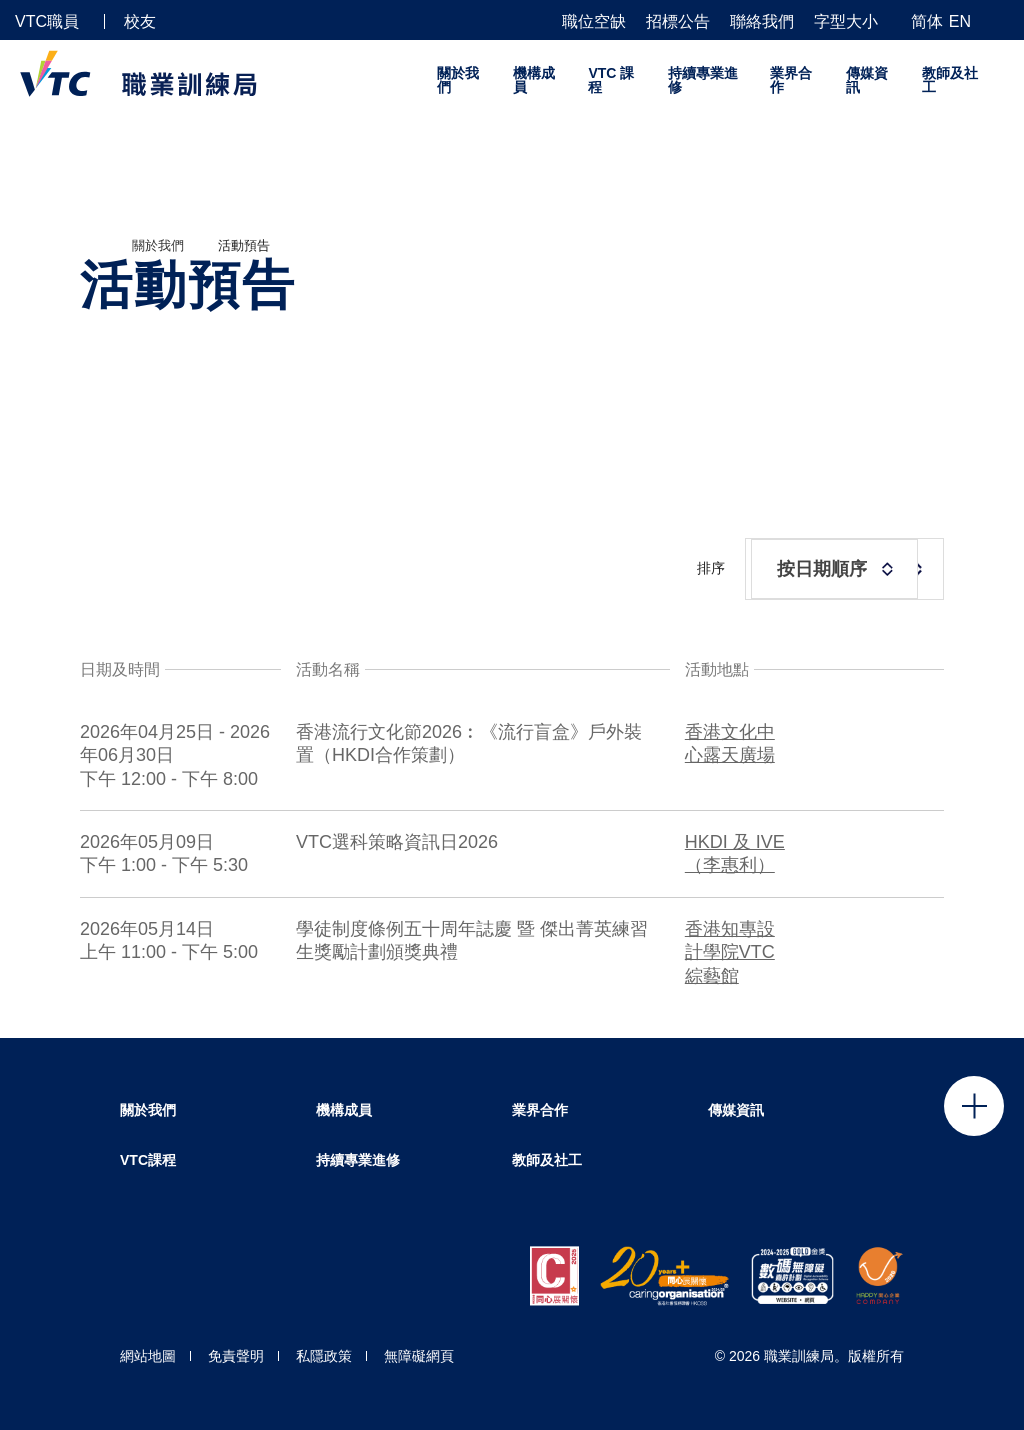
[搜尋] (1001, 20)
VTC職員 (47, 21)
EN (960, 21)
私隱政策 (324, 1356)
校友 (140, 21)
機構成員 (534, 80)
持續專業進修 (703, 80)
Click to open (974, 1106)
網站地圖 (148, 1356)
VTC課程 (148, 1160)
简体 (927, 21)
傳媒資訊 (867, 80)
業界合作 (791, 80)
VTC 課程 (611, 80)
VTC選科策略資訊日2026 (397, 845)
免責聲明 (236, 1356)
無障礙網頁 (419, 1356)
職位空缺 (594, 22)
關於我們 (458, 80)
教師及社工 (950, 80)
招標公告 (678, 22)
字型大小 (846, 22)
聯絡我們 (762, 22)
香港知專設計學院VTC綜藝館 (730, 954)
